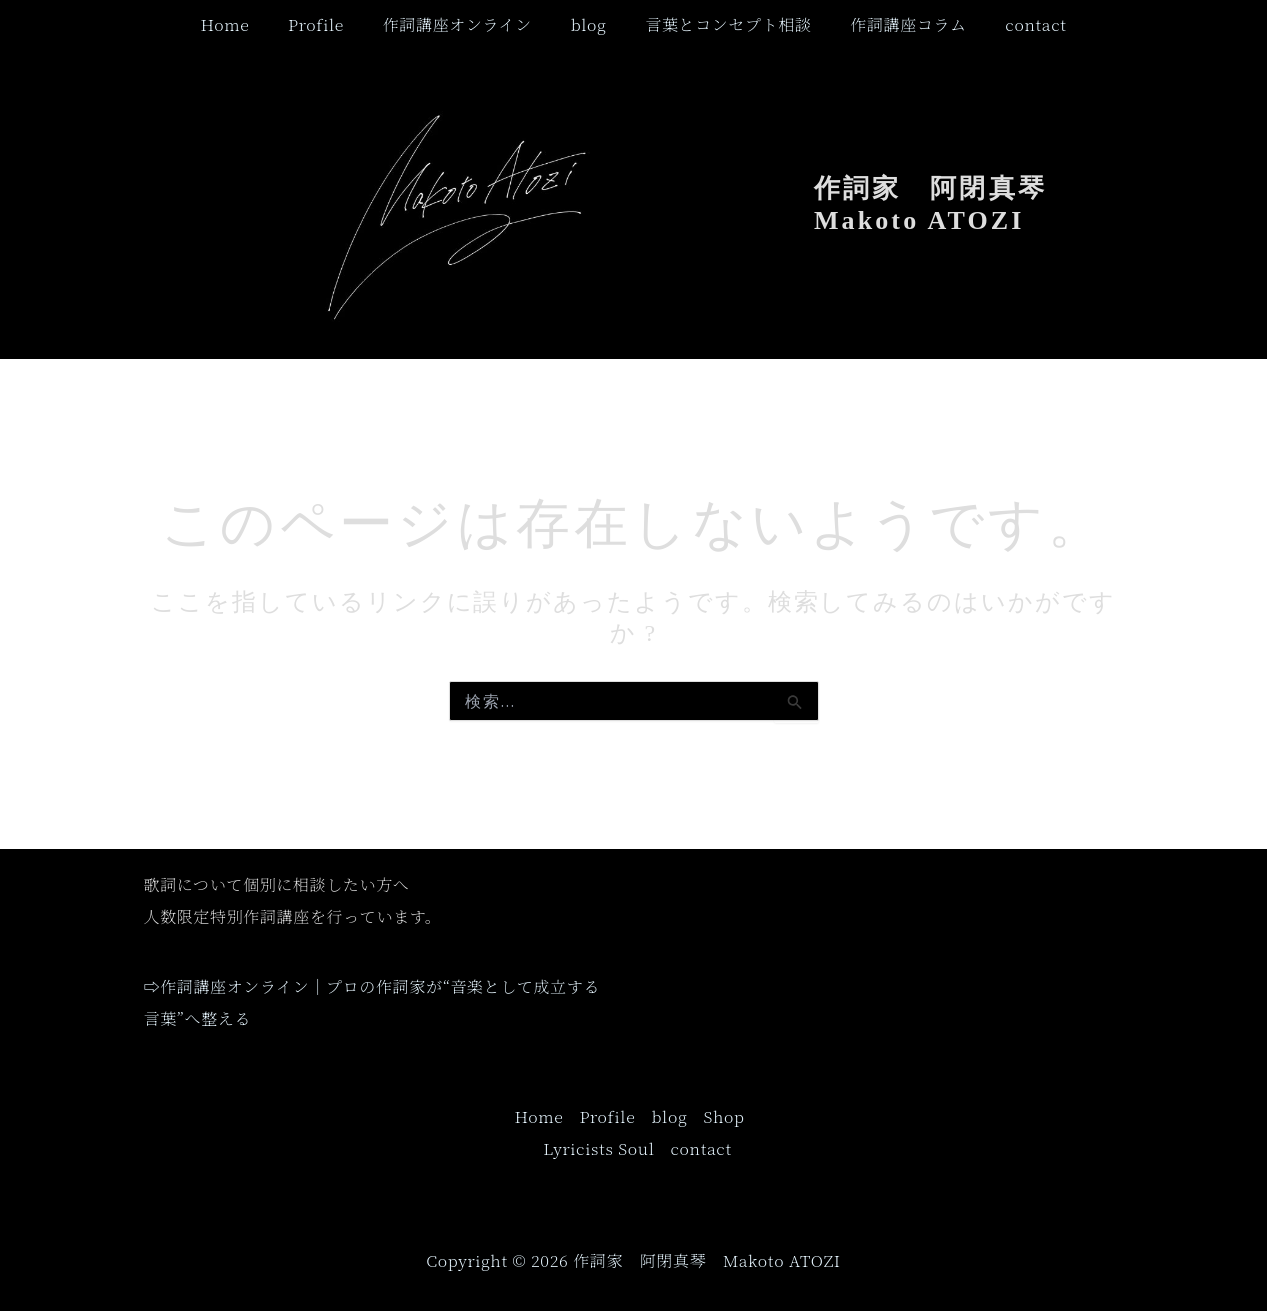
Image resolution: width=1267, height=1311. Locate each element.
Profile (329, 24)
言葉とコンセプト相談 (722, 24)
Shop (723, 1116)
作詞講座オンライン (463, 24)
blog (589, 24)
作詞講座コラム (895, 24)
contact (1015, 24)
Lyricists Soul (598, 1148)
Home (244, 24)
